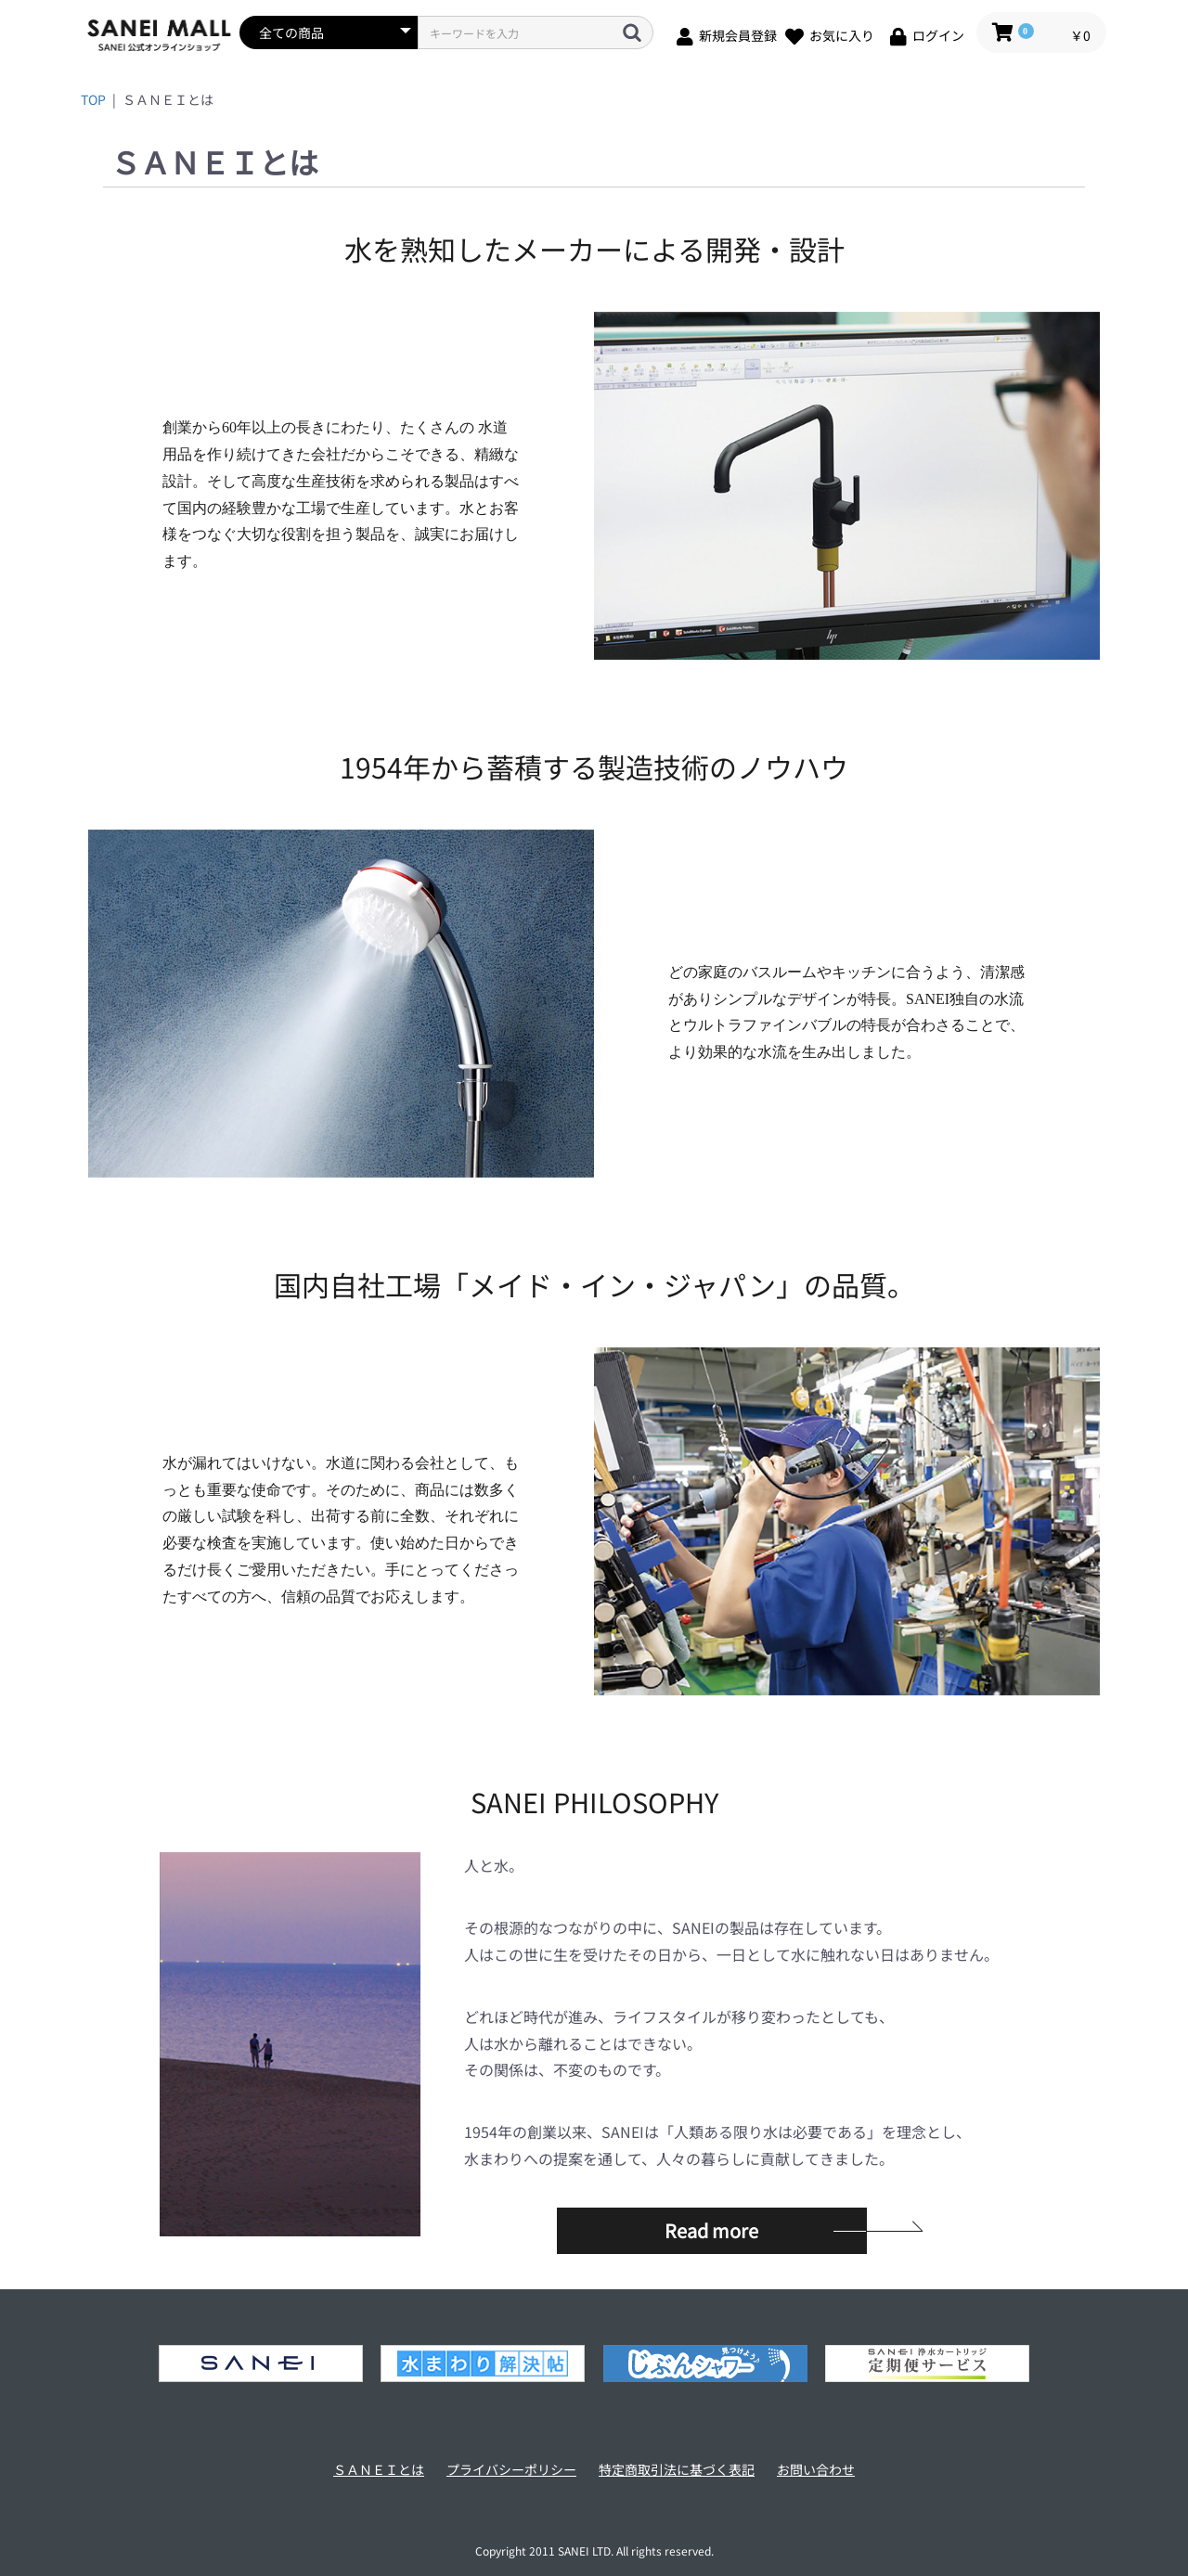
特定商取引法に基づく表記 (677, 2470)
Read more (711, 2230)
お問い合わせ (816, 2470)
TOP (93, 99)
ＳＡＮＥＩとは (378, 2470)
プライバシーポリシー (511, 2470)
